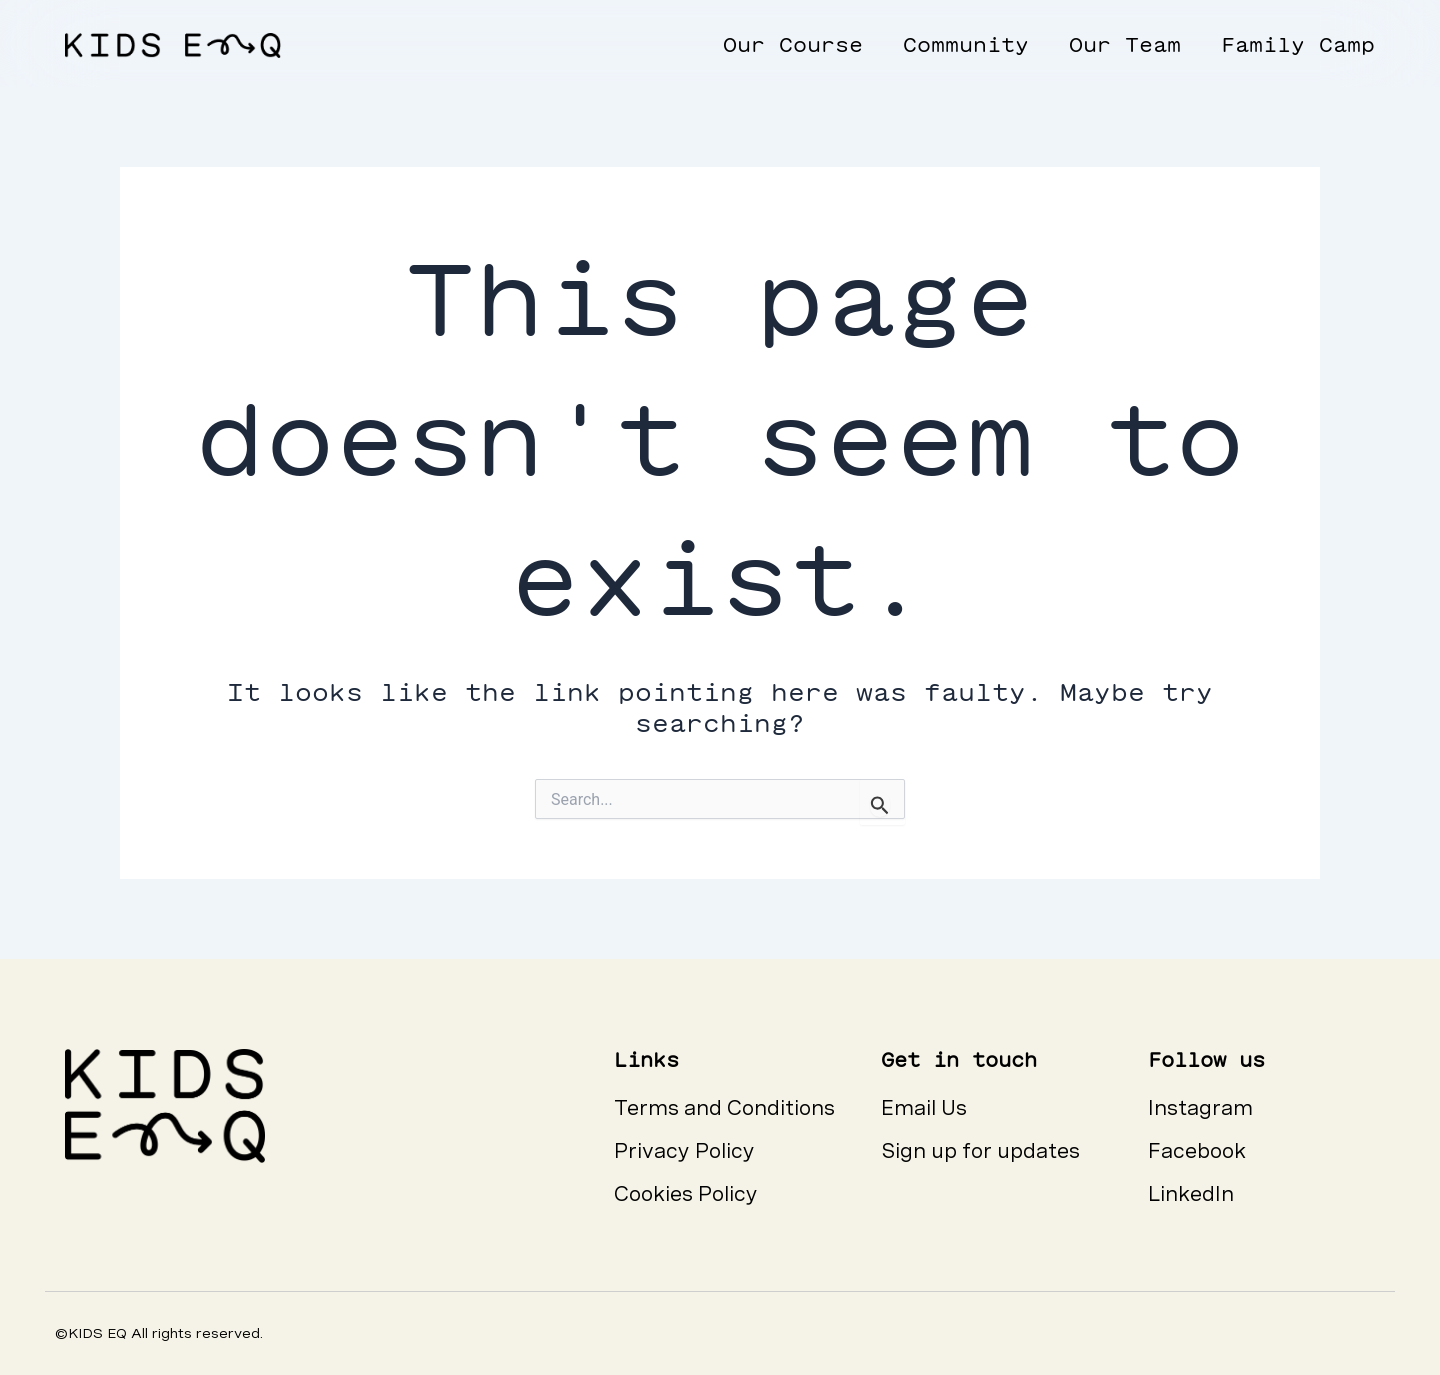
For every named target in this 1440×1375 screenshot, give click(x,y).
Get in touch (959, 1059)
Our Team (1125, 44)
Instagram (1200, 1108)
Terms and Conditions (724, 1108)
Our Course (793, 44)
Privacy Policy (684, 1151)
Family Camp (1298, 44)
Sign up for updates (980, 1151)
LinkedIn (1191, 1194)
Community (966, 44)
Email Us (924, 1108)
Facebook (1197, 1151)
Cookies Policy (686, 1194)
